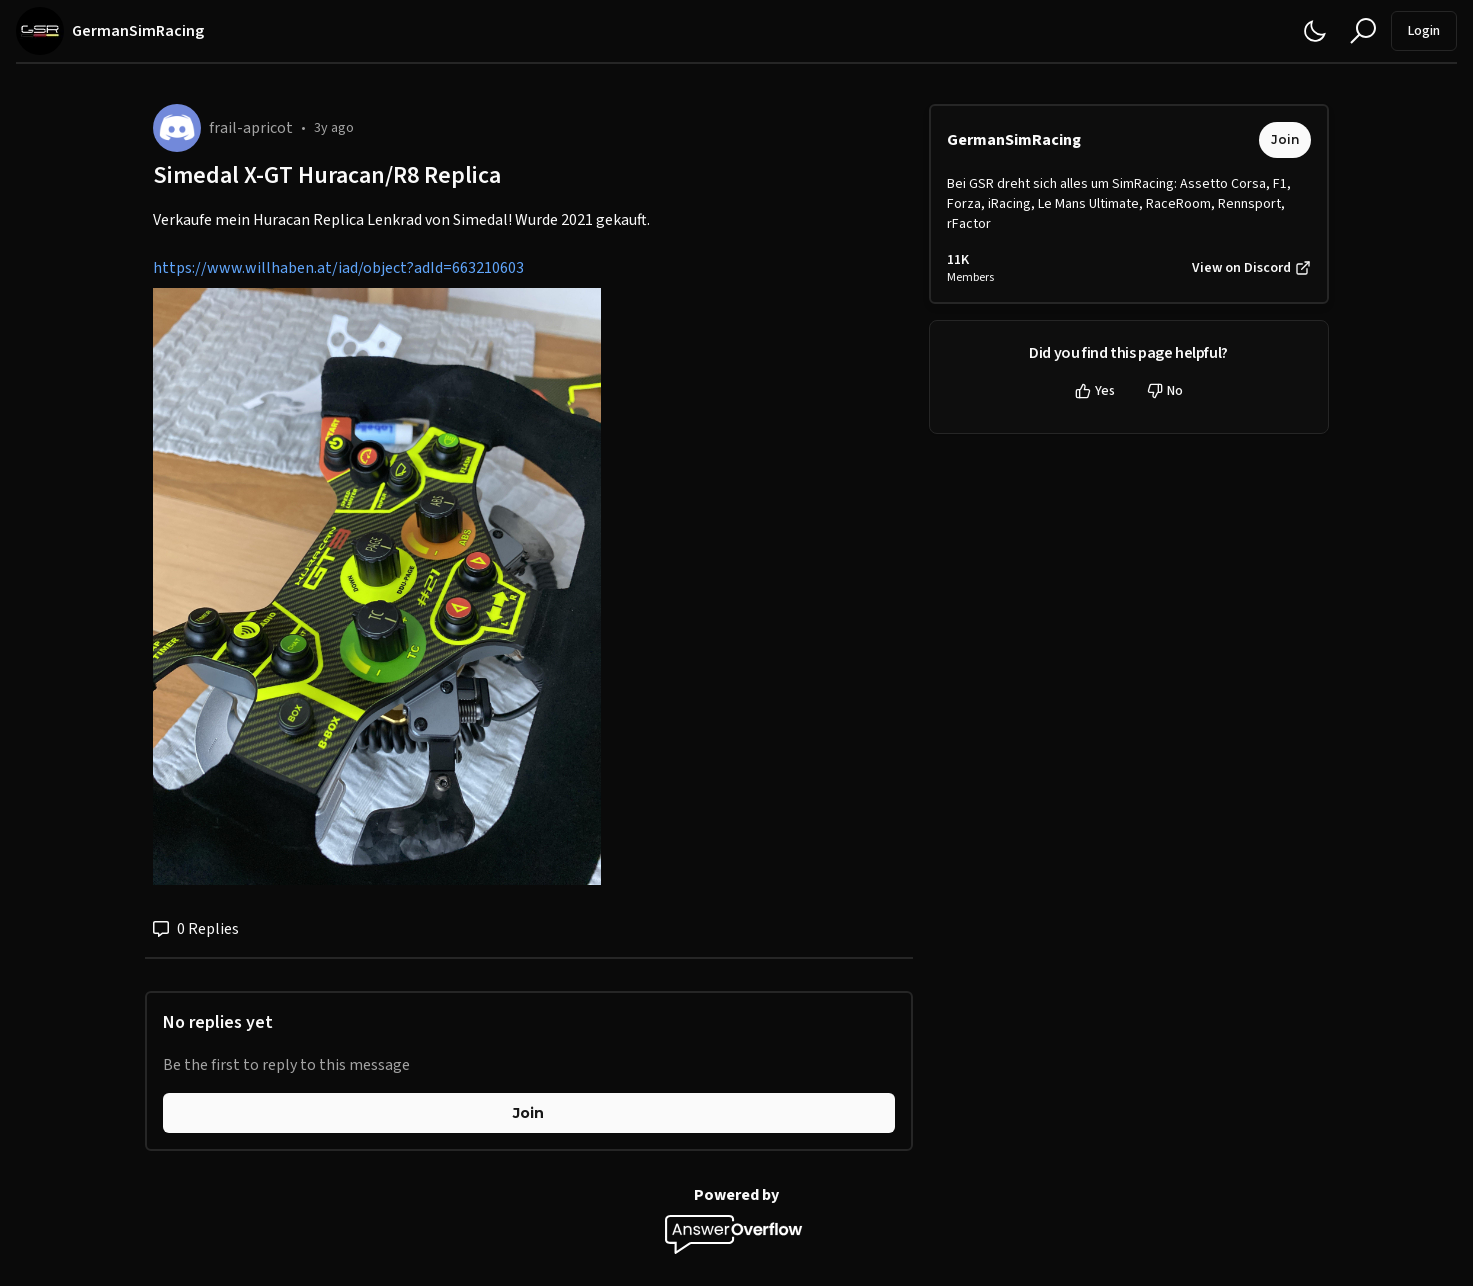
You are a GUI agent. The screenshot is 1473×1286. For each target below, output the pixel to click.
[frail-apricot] (177, 128)
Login (1424, 31)
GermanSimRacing (1014, 140)
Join (528, 1113)
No (1165, 391)
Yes (1095, 391)
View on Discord (1251, 268)
